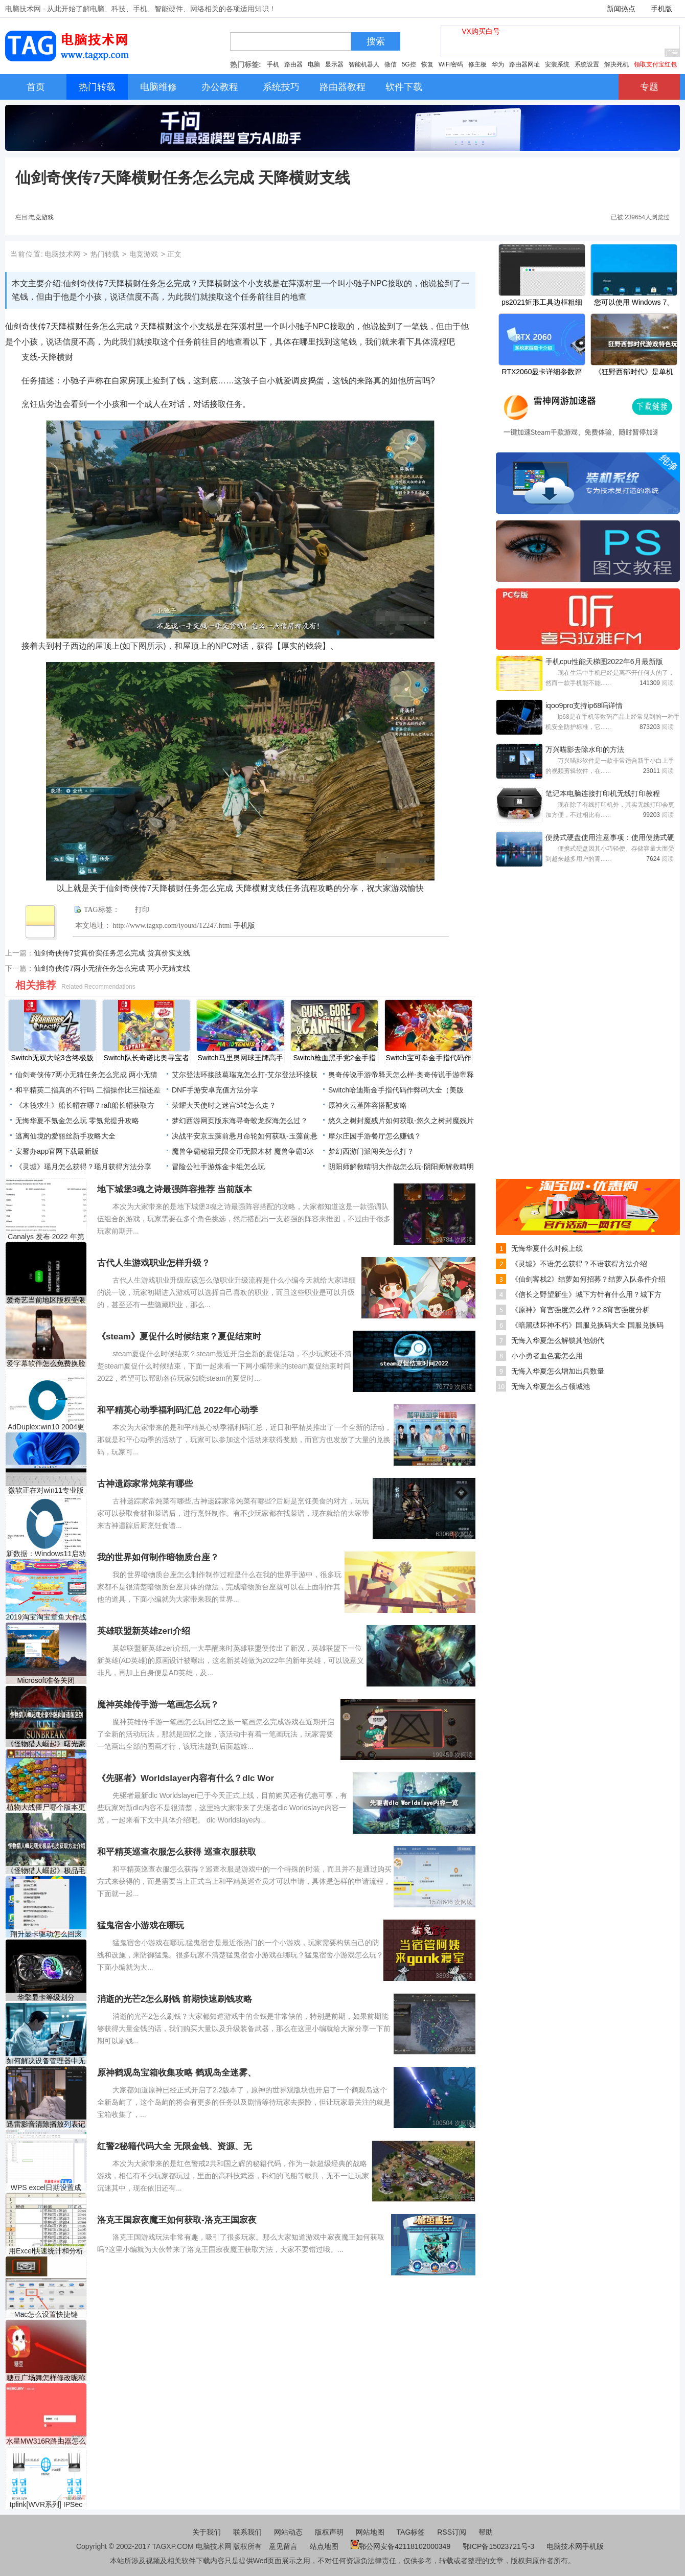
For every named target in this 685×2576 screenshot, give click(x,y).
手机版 (661, 9)
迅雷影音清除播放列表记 (46, 2124)
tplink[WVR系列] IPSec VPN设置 (46, 2504)
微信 (390, 64)
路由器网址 (524, 64)
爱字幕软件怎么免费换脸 (46, 1363)
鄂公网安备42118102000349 (400, 2546)
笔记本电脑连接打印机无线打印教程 (602, 793)
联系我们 (247, 2532)
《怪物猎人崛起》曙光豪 (46, 1744)
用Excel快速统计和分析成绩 (46, 2251)
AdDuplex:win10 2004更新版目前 (46, 1427)
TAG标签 (411, 2532)
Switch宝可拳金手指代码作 (428, 1058)
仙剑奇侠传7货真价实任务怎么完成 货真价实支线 (112, 953)
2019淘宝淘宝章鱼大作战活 (46, 1617)
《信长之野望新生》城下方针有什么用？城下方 (586, 1294)
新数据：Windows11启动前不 (46, 1553)
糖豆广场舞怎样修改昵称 (46, 2378)
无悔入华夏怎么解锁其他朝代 (557, 1340)
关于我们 (206, 2532)
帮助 (485, 2532)
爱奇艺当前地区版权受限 (46, 1300)
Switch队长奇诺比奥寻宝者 (146, 1058)
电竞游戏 (41, 217)
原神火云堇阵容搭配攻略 (367, 1105)
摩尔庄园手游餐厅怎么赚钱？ (374, 1136)
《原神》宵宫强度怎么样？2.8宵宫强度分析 (580, 1310)
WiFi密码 (451, 64)
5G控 (409, 64)
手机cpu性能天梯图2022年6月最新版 (604, 661)
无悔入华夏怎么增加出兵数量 (557, 1371)
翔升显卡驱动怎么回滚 (46, 1934)
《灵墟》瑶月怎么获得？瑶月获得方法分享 (83, 1166)
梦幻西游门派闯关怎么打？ (371, 1151)
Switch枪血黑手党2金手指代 (334, 1059)
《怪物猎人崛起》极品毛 (46, 1870)
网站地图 (370, 2532)
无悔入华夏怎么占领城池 (550, 1386)
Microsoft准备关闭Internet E (46, 1680)
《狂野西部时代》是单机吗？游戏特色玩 (634, 373)
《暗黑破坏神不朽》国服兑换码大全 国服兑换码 (587, 1325)
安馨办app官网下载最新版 (57, 1151)
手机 (273, 64)
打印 (142, 910)
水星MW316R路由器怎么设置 (46, 2441)
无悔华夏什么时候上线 (547, 1248)
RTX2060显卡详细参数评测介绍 (542, 373)
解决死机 (616, 64)
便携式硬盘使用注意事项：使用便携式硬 (609, 837)
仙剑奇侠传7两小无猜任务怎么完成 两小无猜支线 (112, 968)
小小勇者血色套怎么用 (547, 1356)
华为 (498, 64)
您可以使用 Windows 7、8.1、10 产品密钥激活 (634, 303)
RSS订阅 (451, 2532)
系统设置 (587, 64)
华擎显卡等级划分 (46, 1997)
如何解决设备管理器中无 (46, 2061)
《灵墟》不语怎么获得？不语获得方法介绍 (579, 1264)
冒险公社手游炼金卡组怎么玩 (218, 1166)
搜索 (376, 41)
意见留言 (283, 2546)
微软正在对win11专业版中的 (46, 1490)
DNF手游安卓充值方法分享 (215, 1090)
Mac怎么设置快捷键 (46, 2314)
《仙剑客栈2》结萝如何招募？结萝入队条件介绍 (588, 1279)
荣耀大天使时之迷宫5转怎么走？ (224, 1105)
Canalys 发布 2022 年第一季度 (46, 1237)
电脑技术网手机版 (575, 2546)
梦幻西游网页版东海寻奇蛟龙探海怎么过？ (240, 1120)
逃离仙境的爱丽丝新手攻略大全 (65, 1136)
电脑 (314, 64)
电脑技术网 (62, 254)
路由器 (293, 64)
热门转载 (104, 254)
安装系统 (557, 64)
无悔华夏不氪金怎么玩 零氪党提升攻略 (77, 1120)
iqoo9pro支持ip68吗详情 (584, 705)
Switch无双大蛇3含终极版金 (52, 1059)
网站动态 (288, 2532)
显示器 (334, 64)
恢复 (427, 64)
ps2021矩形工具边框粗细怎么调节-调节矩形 (541, 303)
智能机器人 (364, 64)
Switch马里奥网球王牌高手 (240, 1058)
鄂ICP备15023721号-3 (499, 2546)
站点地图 (324, 2546)
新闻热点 (621, 9)
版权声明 (329, 2532)
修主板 (477, 64)
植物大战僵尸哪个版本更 (46, 1807)
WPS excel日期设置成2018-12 (46, 2187)
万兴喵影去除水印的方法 (584, 749)
